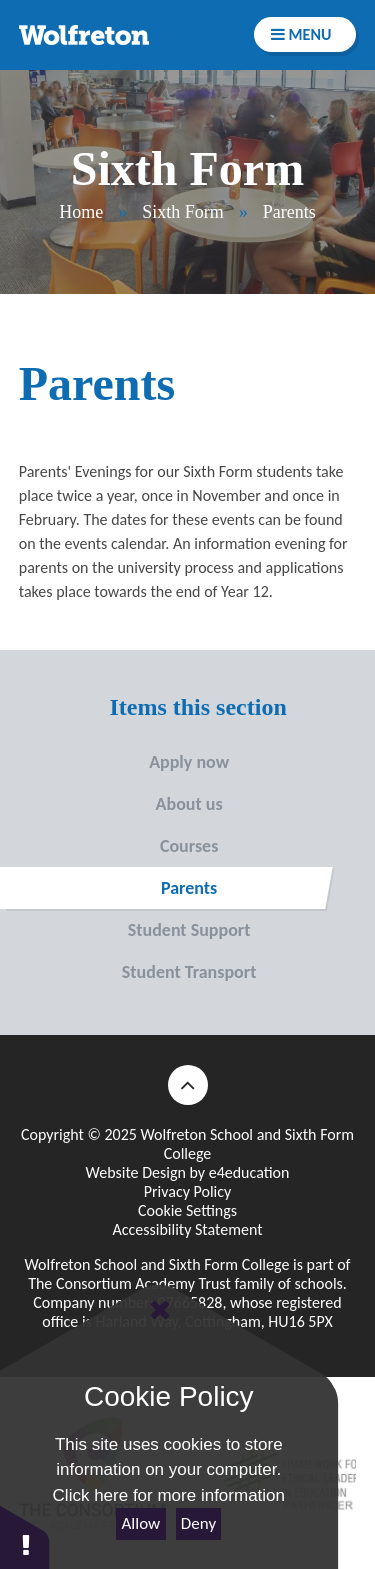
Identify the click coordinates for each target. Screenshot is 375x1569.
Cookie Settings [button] (187, 1210)
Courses (109, 846)
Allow (141, 1523)
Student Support (125, 930)
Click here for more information (169, 1495)
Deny (198, 1523)
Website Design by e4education (188, 1172)
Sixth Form (183, 212)
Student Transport (128, 972)
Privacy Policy (188, 1191)
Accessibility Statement (187, 1229)
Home (81, 212)
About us (111, 804)
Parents (289, 212)
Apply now (114, 762)
